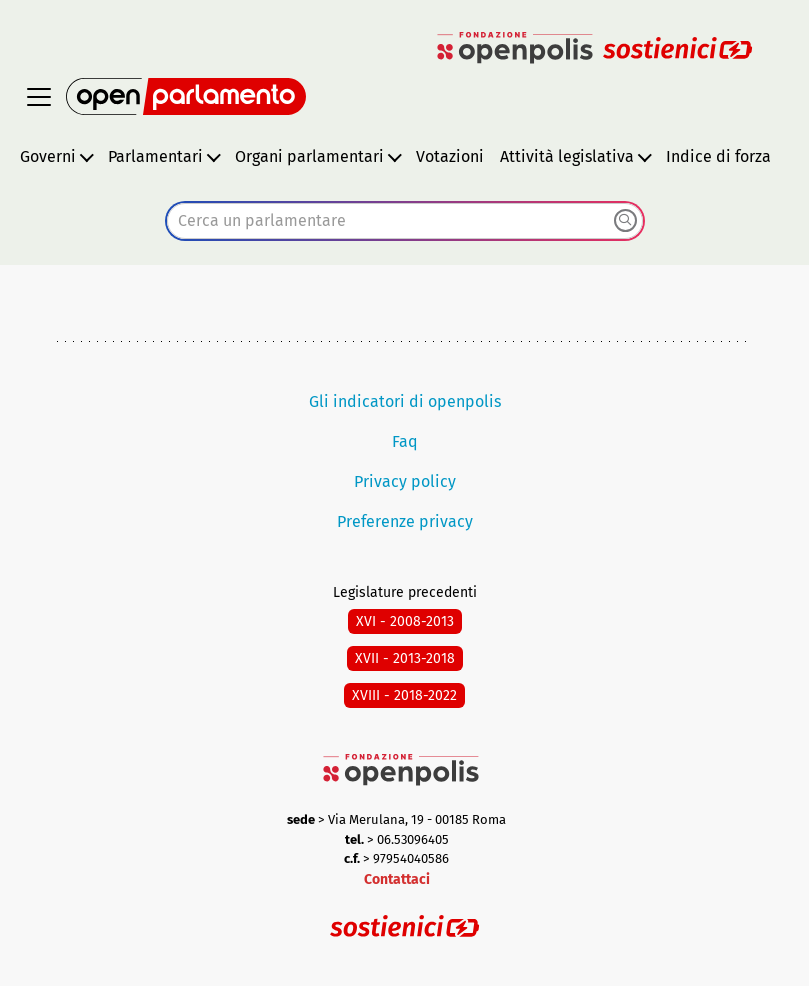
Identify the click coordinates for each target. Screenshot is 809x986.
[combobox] (405, 221)
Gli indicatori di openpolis (405, 401)
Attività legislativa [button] (567, 156)
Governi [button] (48, 156)
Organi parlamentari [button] (309, 156)
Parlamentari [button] (155, 156)
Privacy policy (405, 481)
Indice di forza (718, 156)
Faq (405, 441)
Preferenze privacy (405, 521)
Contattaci (397, 879)
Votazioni (450, 156)
